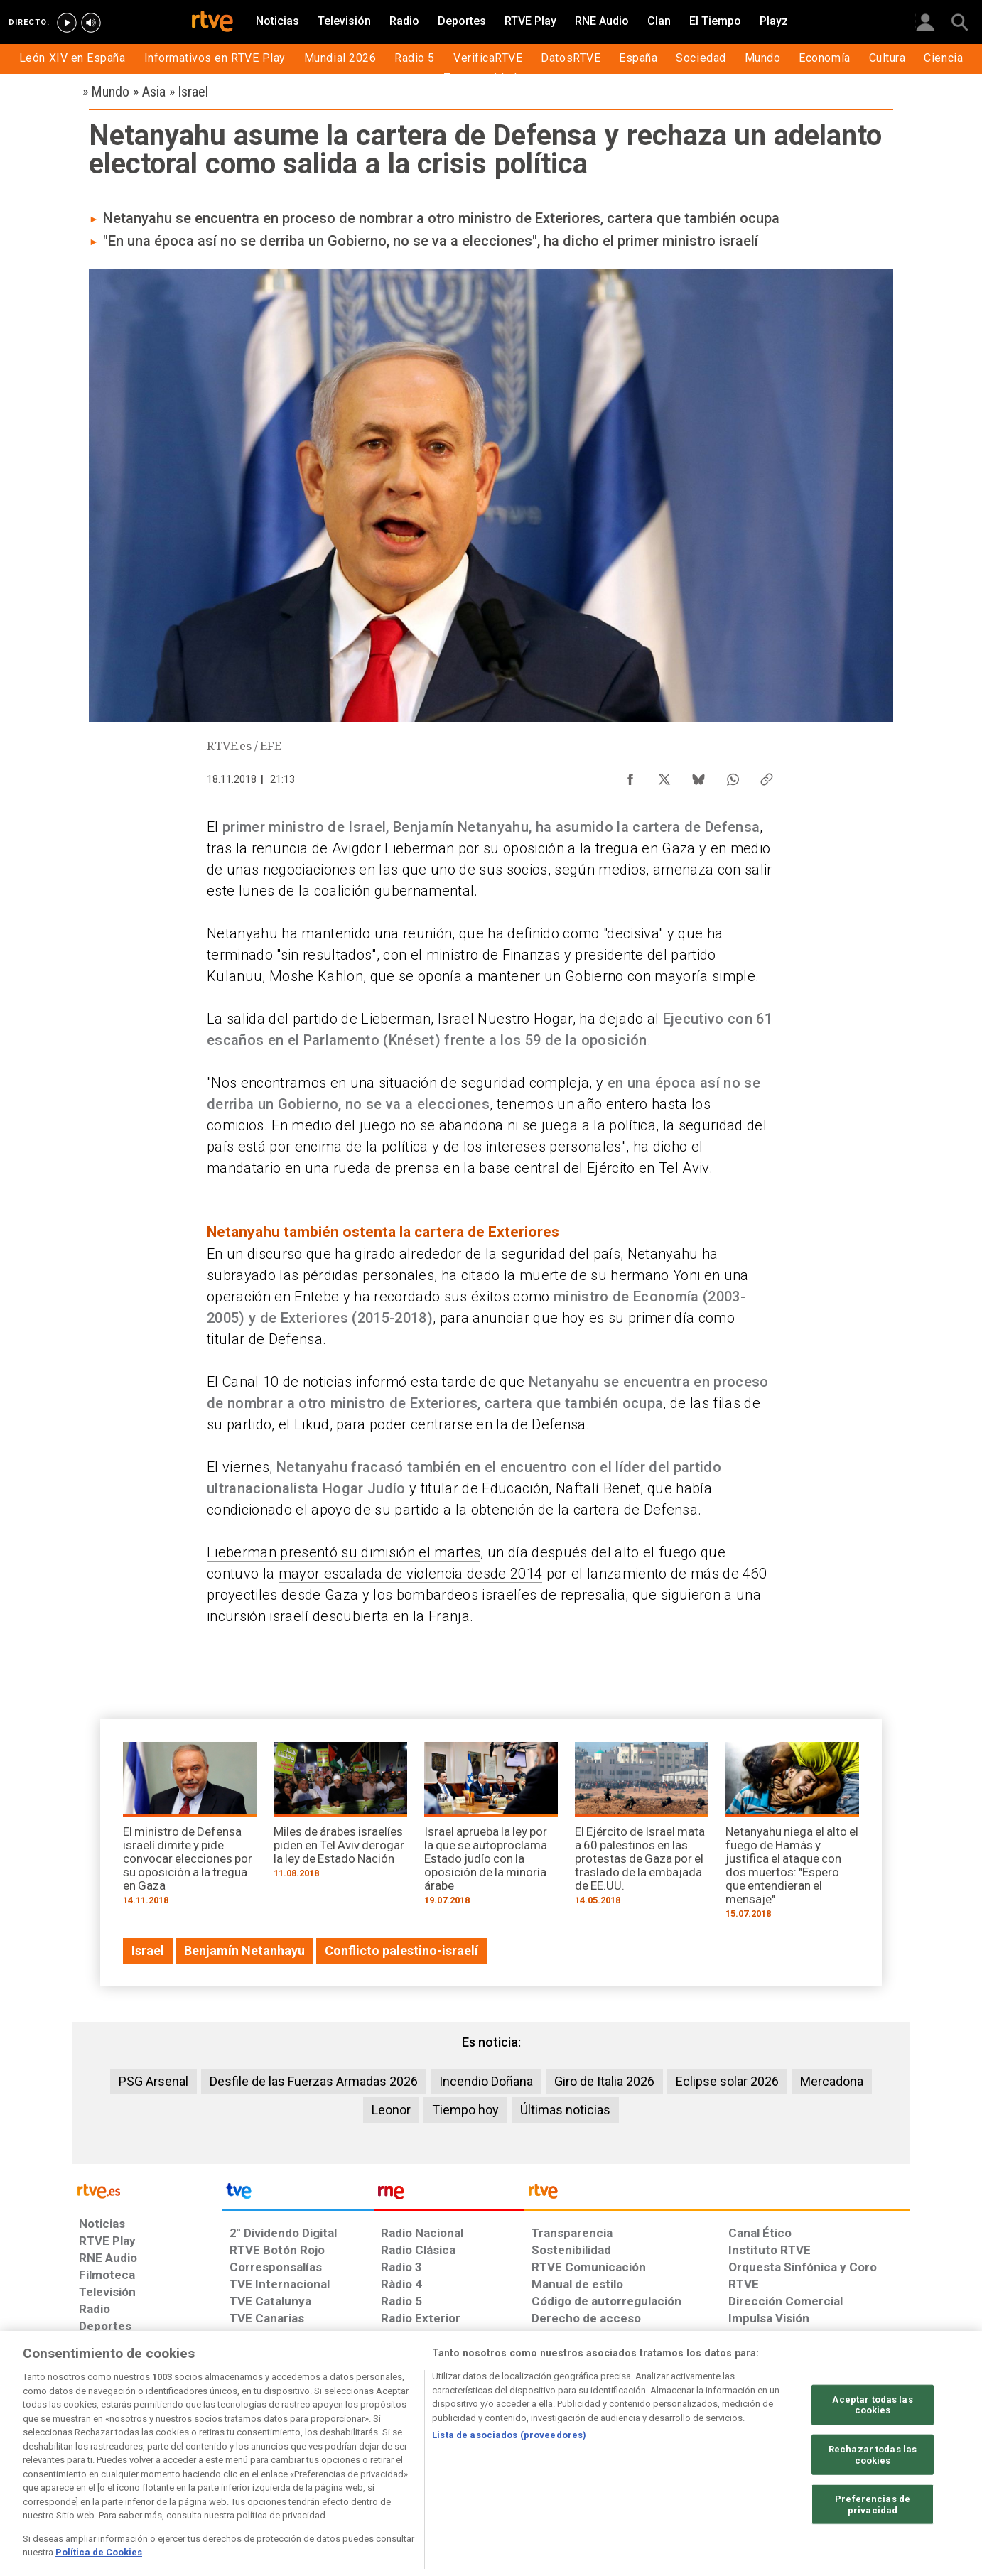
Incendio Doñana (486, 2081)
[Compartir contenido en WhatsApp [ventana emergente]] (733, 775)
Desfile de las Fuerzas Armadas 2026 (314, 2081)
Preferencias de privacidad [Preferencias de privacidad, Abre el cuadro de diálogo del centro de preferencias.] (872, 2505)
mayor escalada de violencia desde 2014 (411, 1573)
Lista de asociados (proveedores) (509, 2435)
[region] (491, 2453)
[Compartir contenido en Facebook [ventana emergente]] (630, 775)
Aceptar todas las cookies (872, 2404)
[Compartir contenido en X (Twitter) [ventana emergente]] (664, 775)
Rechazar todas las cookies (873, 2455)
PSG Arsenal (153, 2081)
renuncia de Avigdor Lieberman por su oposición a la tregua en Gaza (474, 848)
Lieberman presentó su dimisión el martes (343, 1552)
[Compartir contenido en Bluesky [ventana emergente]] (698, 775)
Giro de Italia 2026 (604, 2081)
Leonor (391, 2109)
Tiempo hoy (465, 2109)
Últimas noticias (565, 2109)
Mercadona (831, 2081)
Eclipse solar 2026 (727, 2081)
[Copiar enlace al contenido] (767, 775)
